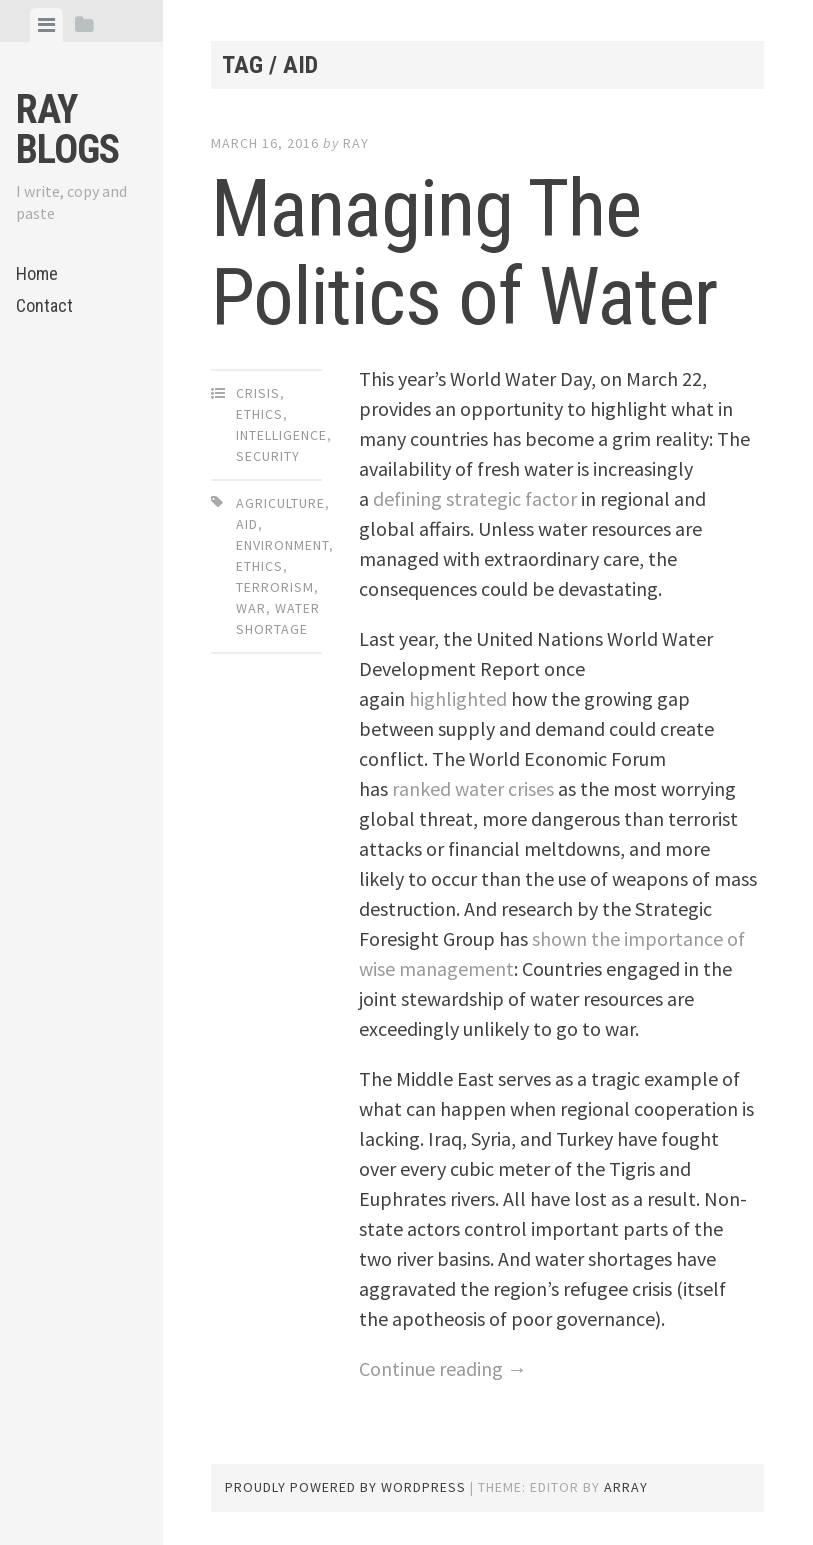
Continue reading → (443, 1368)
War (251, 608)
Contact (44, 305)
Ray (356, 143)
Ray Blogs (67, 129)
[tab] (46, 25)
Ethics (259, 414)
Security (268, 456)
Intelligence (281, 435)
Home (37, 273)
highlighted (458, 698)
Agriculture (280, 503)
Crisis (258, 393)
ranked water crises (473, 788)
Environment (282, 545)
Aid (247, 524)
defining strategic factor (475, 498)
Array (626, 1487)
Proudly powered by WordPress (345, 1487)
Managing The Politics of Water (464, 253)
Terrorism (275, 587)
